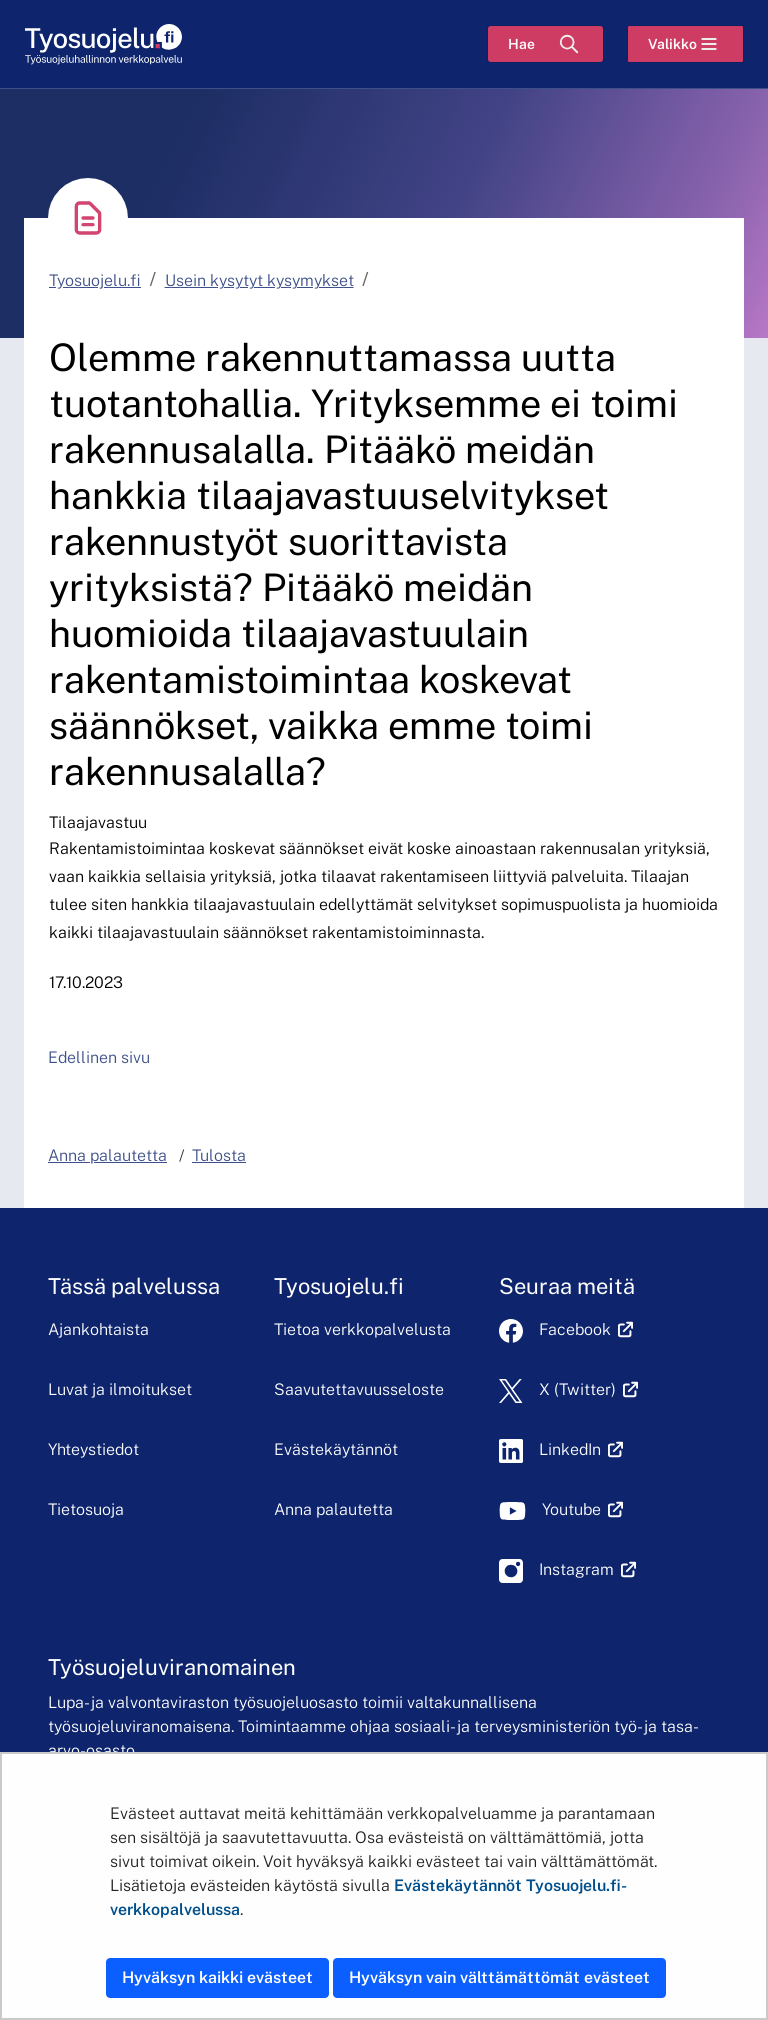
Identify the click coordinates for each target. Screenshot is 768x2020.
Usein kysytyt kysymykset (259, 280)
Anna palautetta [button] (107, 1155)
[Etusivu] (103, 44)
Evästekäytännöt (336, 1449)
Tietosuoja (86, 1509)
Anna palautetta (333, 1509)
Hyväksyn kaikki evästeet (217, 1977)
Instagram (587, 1569)
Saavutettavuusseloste (359, 1389)
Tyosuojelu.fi (95, 280)
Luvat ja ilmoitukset (120, 1389)
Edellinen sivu (99, 1057)
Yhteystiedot (93, 1449)
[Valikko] (685, 44)
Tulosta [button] (219, 1155)
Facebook (586, 1329)
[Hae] (545, 44)
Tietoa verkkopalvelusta (362, 1329)
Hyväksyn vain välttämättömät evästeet (499, 1977)
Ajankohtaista (98, 1329)
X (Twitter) (588, 1389)
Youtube (582, 1509)
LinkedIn (581, 1449)
